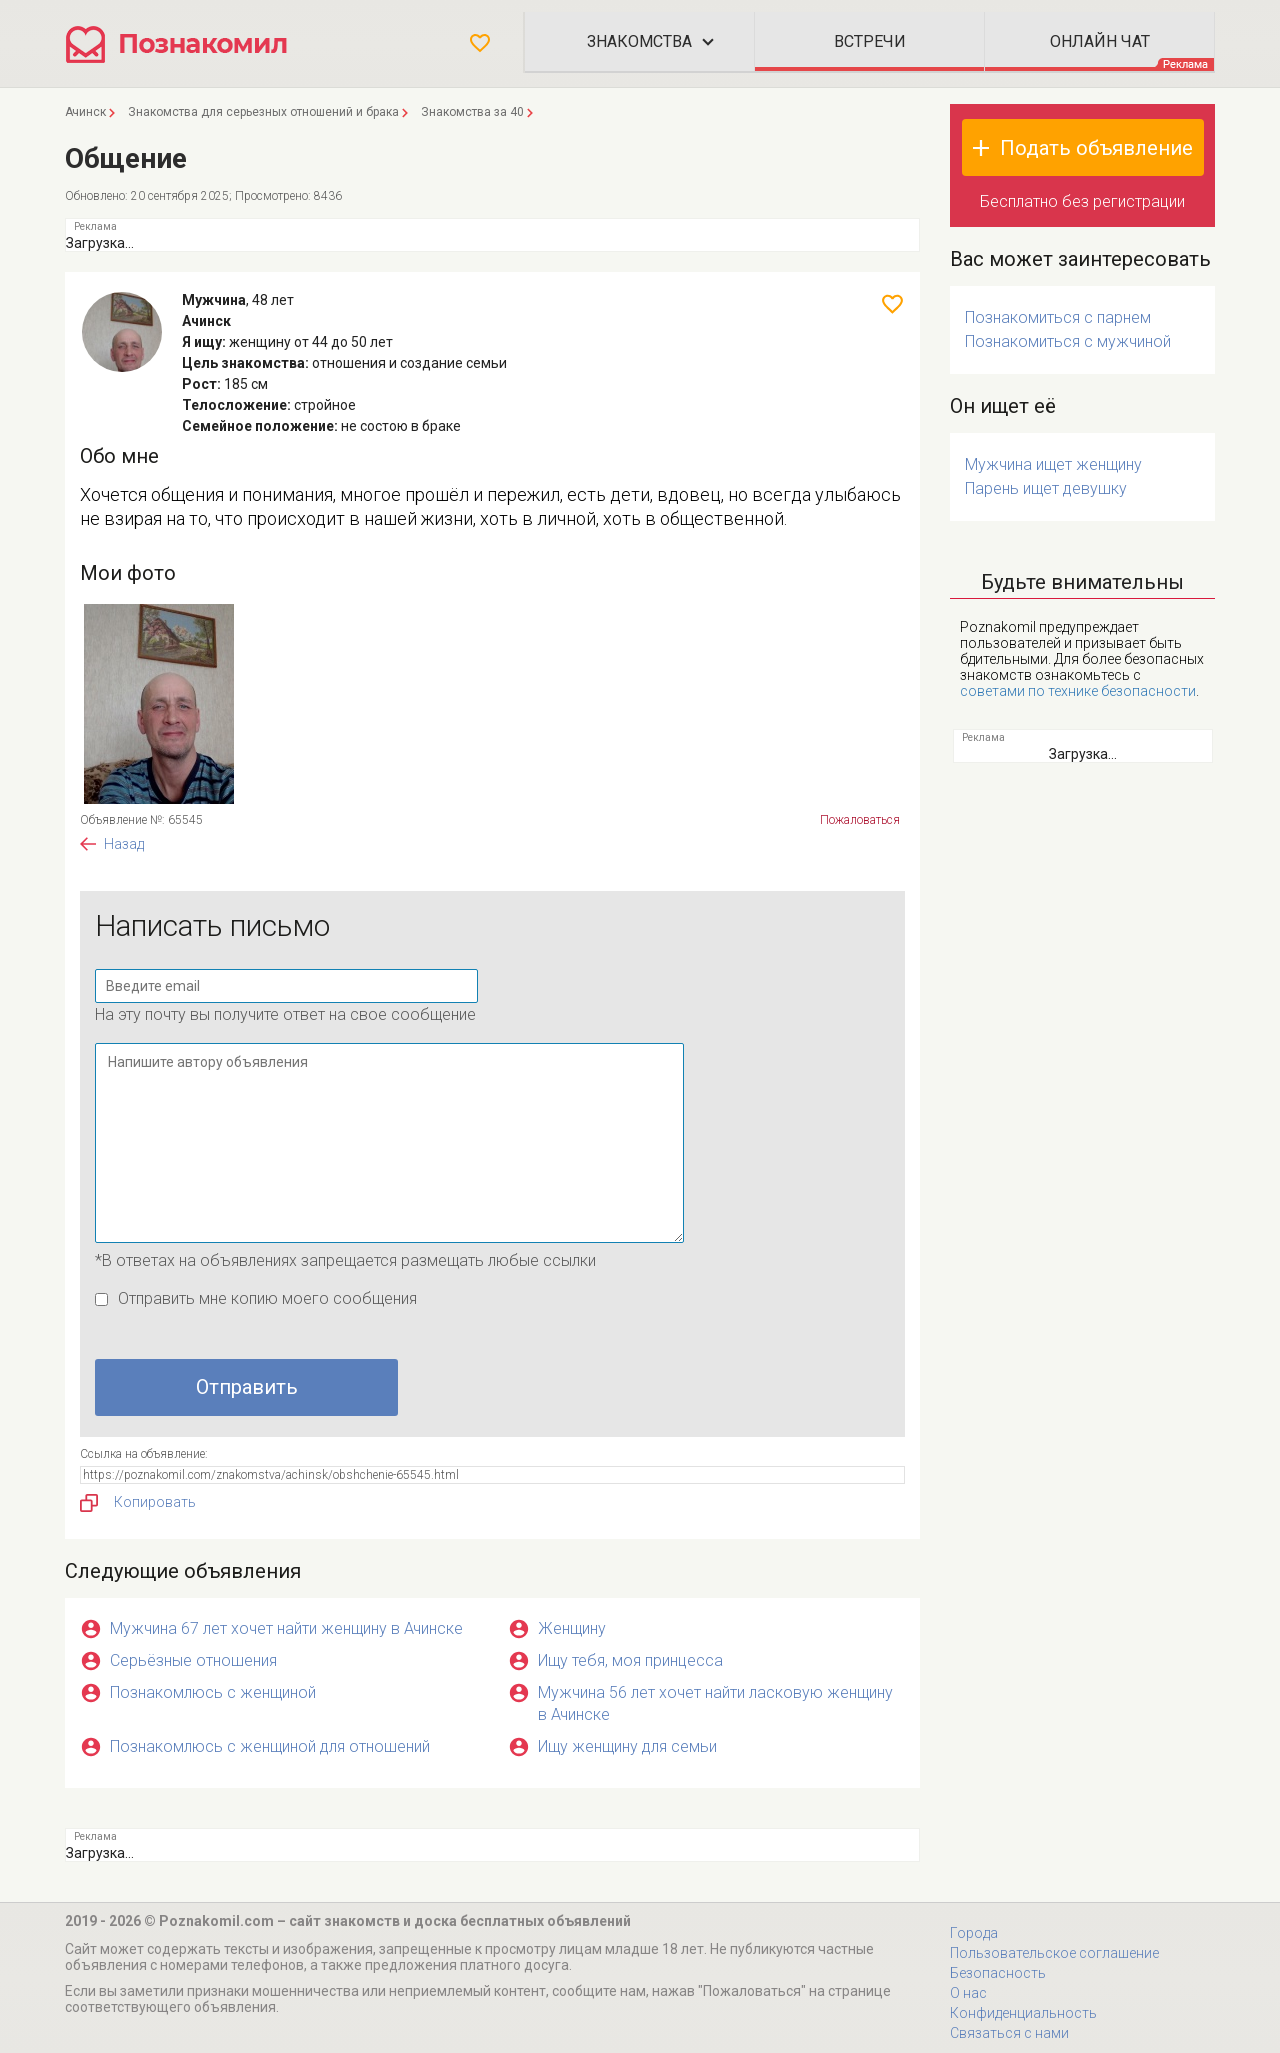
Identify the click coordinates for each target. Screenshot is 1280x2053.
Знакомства (639, 41)
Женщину (572, 1628)
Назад (124, 844)
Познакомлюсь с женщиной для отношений (270, 1746)
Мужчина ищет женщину (1053, 464)
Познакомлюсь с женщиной (213, 1692)
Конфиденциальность (1023, 2013)
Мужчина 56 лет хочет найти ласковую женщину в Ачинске (715, 1703)
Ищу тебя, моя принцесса (630, 1660)
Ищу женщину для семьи (627, 1746)
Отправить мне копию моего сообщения (267, 1298)
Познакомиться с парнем (1058, 317)
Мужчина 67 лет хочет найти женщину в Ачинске (286, 1628)
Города (974, 1933)
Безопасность (998, 1973)
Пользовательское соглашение (1054, 1953)
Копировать (138, 1503)
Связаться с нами (1009, 2033)
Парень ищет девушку (1046, 488)
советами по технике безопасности (1078, 691)
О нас (968, 1993)
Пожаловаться (860, 820)
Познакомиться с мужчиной (1068, 341)
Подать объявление (1096, 148)
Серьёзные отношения (193, 1660)
